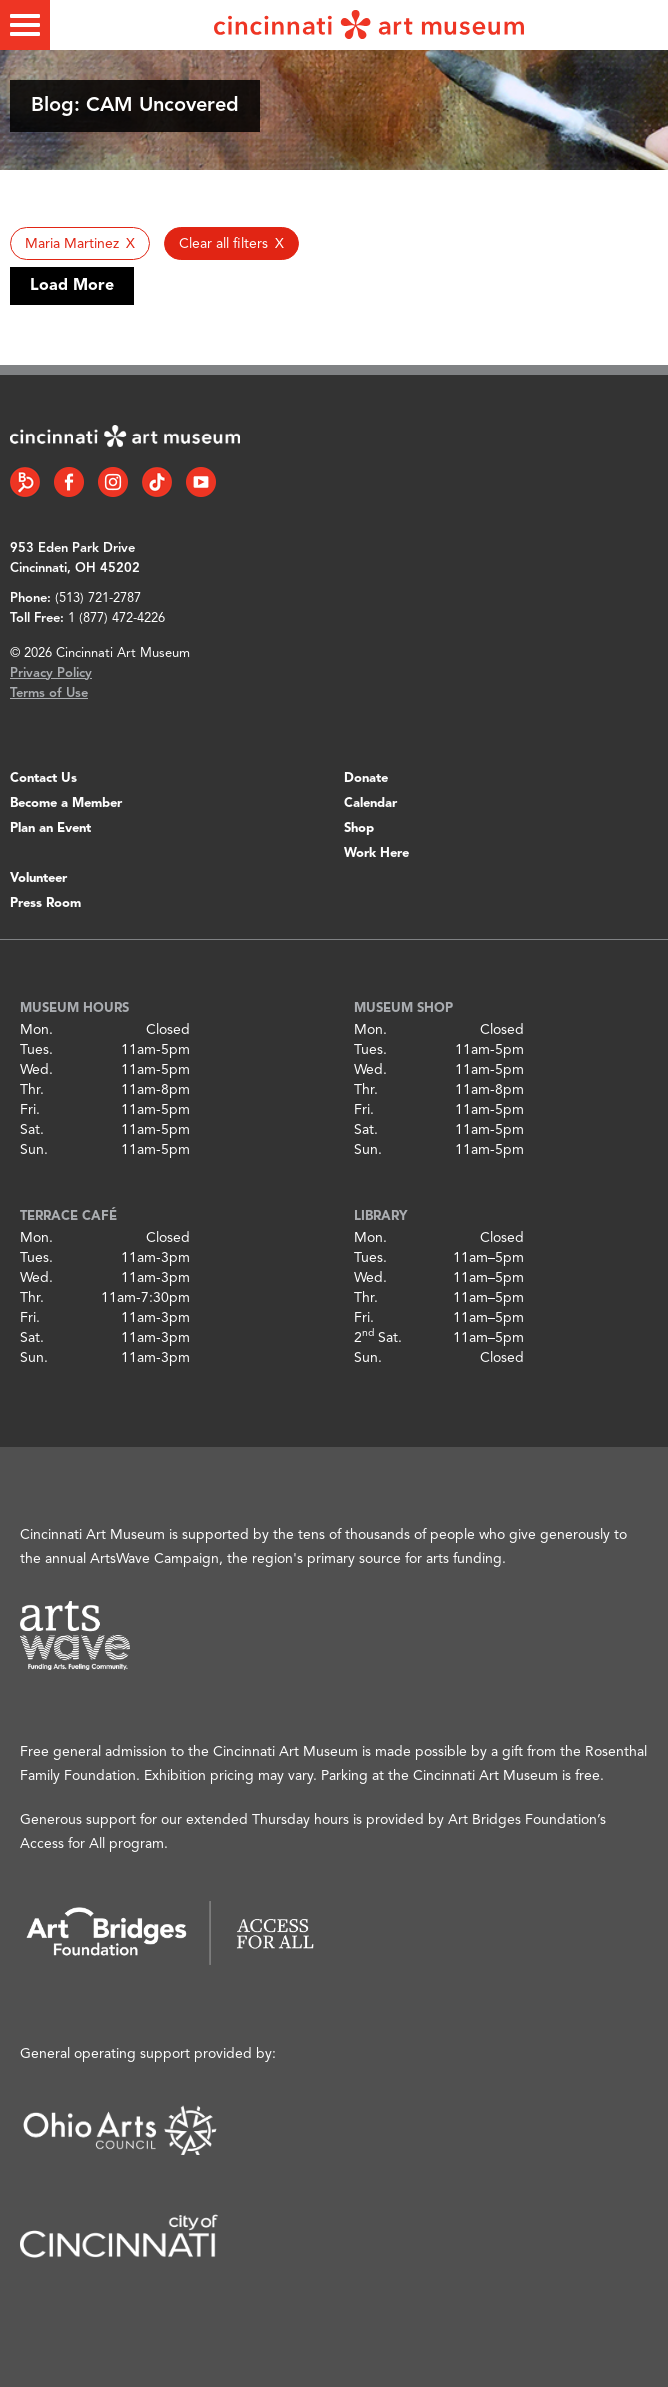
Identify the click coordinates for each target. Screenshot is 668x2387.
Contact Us (43, 778)
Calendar (370, 803)
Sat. (32, 1130)
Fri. (30, 1110)
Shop (359, 828)
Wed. (36, 1070)
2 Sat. (378, 1338)
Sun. (34, 1150)
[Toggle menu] (25, 25)
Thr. (32, 1090)
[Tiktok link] (157, 482)
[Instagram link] (113, 482)
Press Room (45, 903)
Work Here (376, 853)
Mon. (36, 1030)
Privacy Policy (51, 673)
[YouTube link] (201, 482)
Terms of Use (49, 693)
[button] (80, 243)
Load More (72, 286)
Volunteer (38, 878)
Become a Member (66, 803)
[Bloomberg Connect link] (25, 482)
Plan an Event (50, 828)
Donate (366, 778)
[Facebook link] (69, 482)
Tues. (36, 1050)
